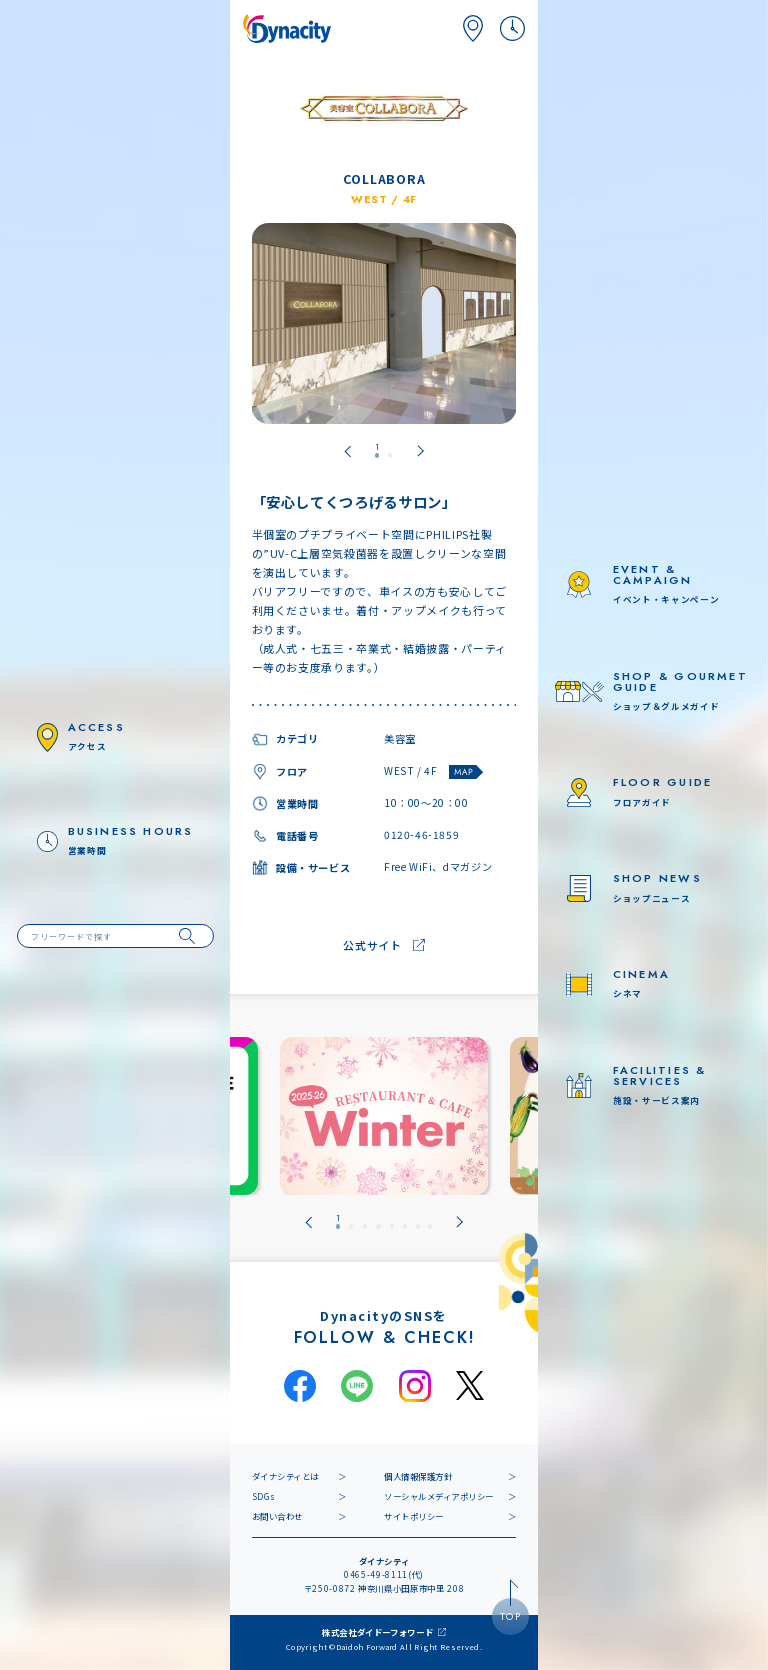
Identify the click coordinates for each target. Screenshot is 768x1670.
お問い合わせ (277, 1516)
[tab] (377, 450)
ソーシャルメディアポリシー (439, 1496)
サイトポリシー (414, 1516)
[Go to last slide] (347, 450)
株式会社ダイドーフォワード (378, 1632)
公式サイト (372, 945)
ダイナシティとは (285, 1476)
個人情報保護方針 (418, 1476)
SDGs (264, 1496)
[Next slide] (420, 450)
